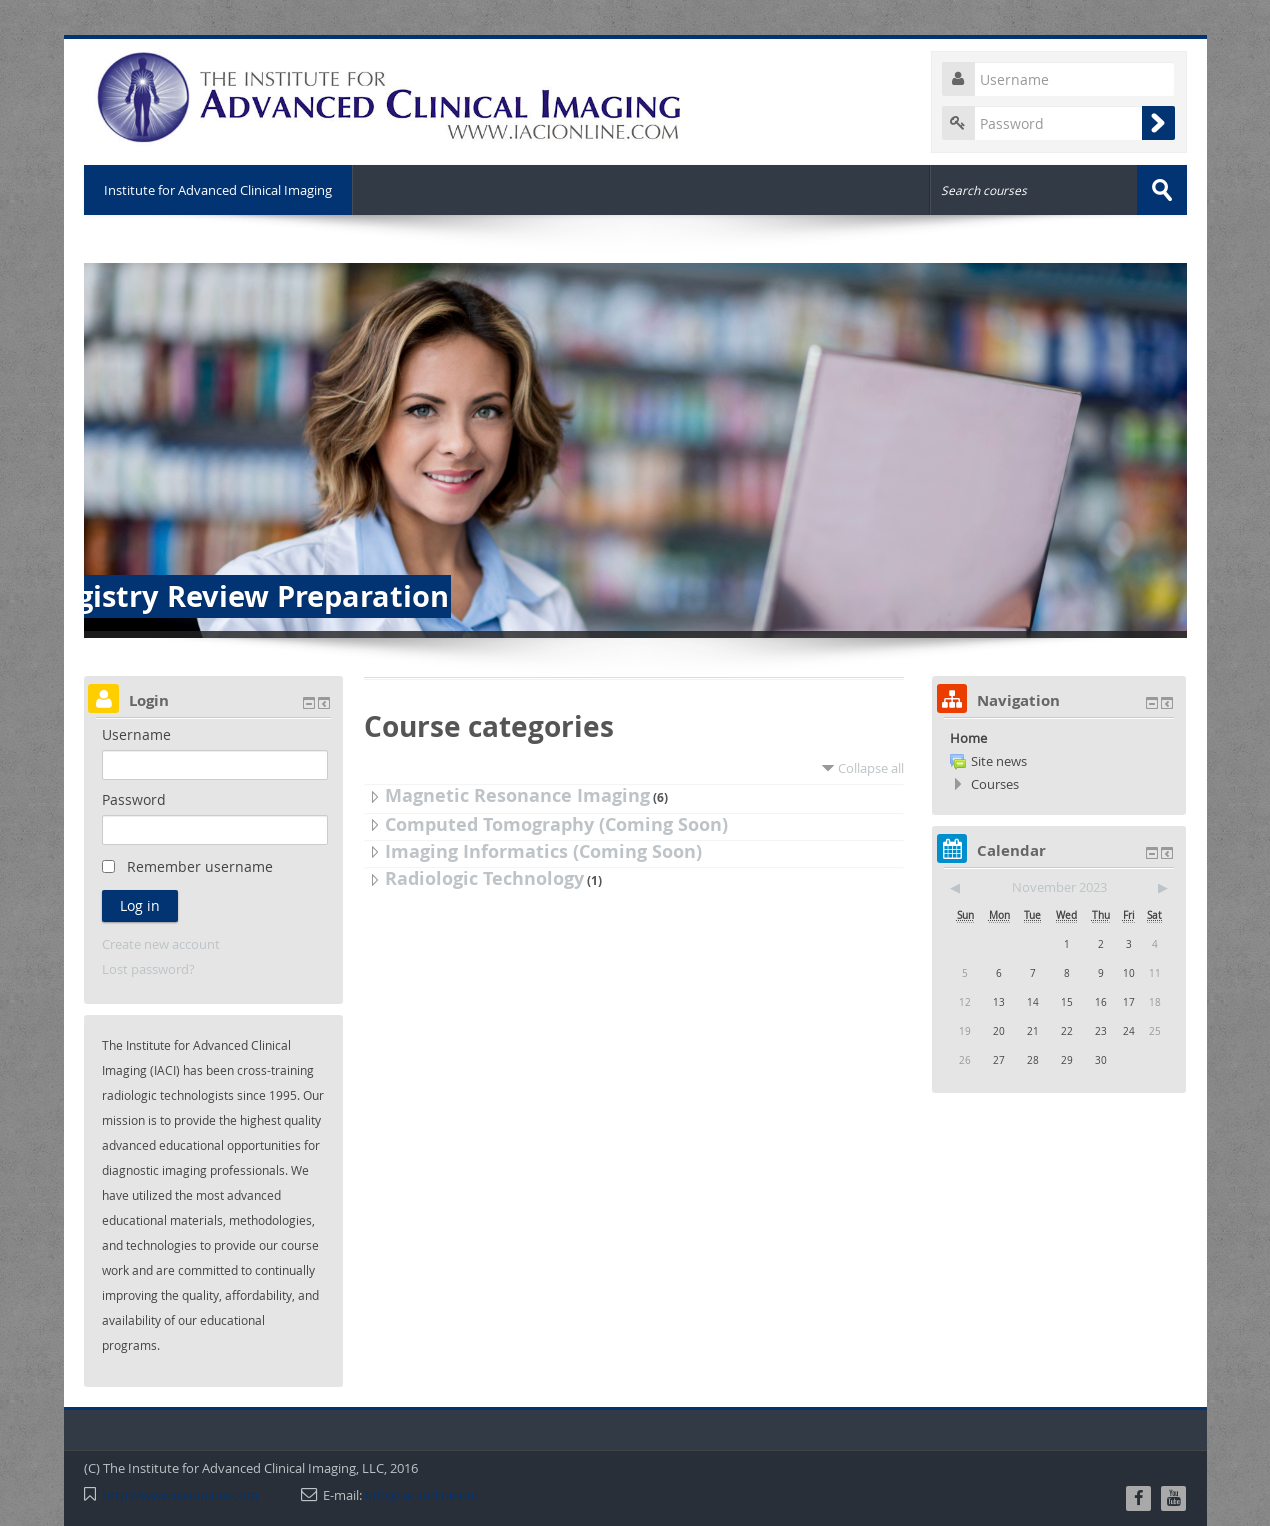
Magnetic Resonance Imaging (517, 795)
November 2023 (1059, 887)
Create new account (161, 944)
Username (136, 734)
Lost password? (148, 969)
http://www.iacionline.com (180, 1495)
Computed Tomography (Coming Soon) (556, 824)
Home (968, 738)
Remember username (200, 866)
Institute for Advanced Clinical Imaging (218, 190)
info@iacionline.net (422, 1495)
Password (134, 799)
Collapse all (871, 768)
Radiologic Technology (484, 878)
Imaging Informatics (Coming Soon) (543, 851)
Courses (995, 784)
